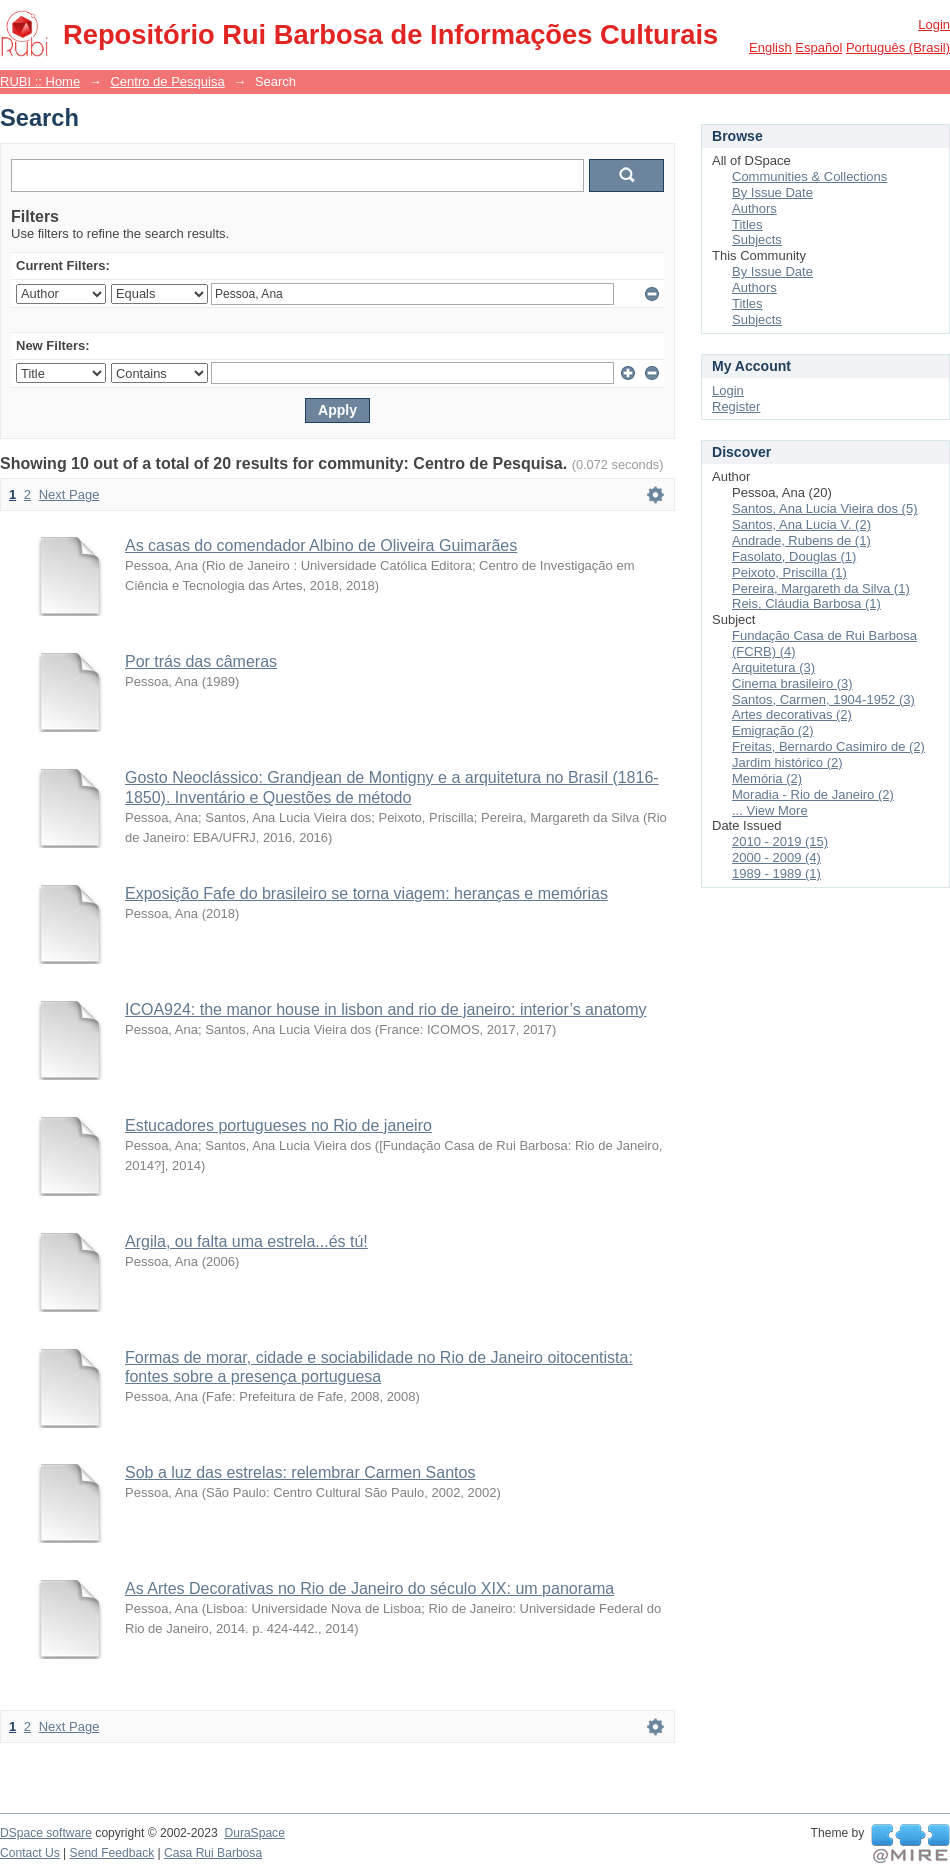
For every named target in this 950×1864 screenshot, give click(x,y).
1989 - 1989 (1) (776, 873)
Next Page (69, 494)
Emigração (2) (773, 730)
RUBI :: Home (40, 81)
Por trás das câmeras (201, 661)
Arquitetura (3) (773, 667)
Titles (747, 224)
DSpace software (46, 1833)
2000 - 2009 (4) (776, 857)
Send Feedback (112, 1853)
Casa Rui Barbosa (213, 1853)
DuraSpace (254, 1833)
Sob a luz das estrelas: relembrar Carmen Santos (300, 1472)
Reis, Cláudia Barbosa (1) (806, 603)
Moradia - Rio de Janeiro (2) (813, 794)
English (770, 47)
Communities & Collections (809, 176)
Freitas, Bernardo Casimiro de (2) (828, 746)
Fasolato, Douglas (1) (794, 556)
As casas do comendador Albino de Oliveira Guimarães (321, 545)
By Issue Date (772, 192)
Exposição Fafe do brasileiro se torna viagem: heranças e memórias (366, 893)
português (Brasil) (898, 47)
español (818, 47)
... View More (770, 810)
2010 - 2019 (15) (780, 841)
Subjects (757, 239)
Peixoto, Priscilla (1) (789, 572)
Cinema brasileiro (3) (792, 683)
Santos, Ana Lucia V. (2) (801, 524)
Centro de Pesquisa (167, 81)
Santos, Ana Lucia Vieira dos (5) (825, 508)
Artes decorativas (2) (792, 714)
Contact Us (30, 1853)
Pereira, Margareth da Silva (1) (821, 588)
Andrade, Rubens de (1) (801, 540)
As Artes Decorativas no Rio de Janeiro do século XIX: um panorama (369, 1588)
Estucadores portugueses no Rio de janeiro (278, 1125)
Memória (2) (767, 778)
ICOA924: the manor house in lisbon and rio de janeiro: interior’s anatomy (385, 1009)
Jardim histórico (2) (787, 762)
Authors (754, 208)
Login (934, 24)
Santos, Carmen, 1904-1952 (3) (823, 699)
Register (736, 406)
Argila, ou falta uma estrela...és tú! (246, 1241)
